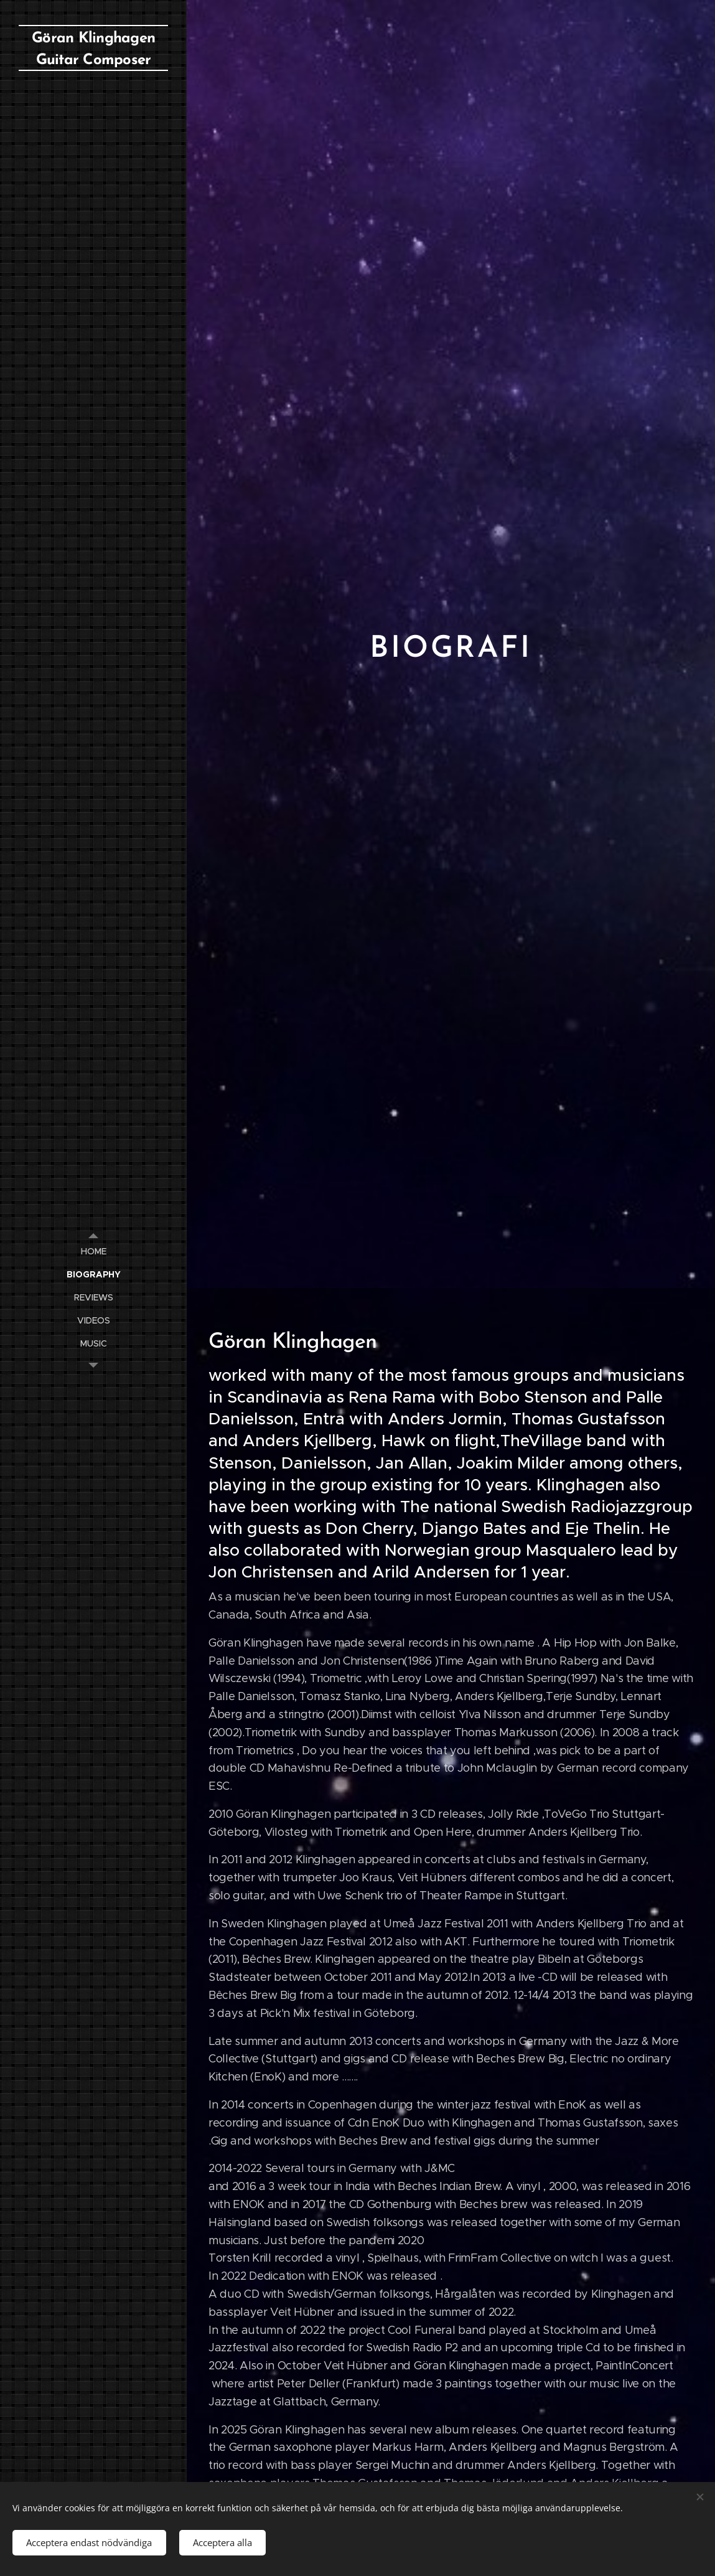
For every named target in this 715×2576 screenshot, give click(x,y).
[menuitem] (93, 1251)
